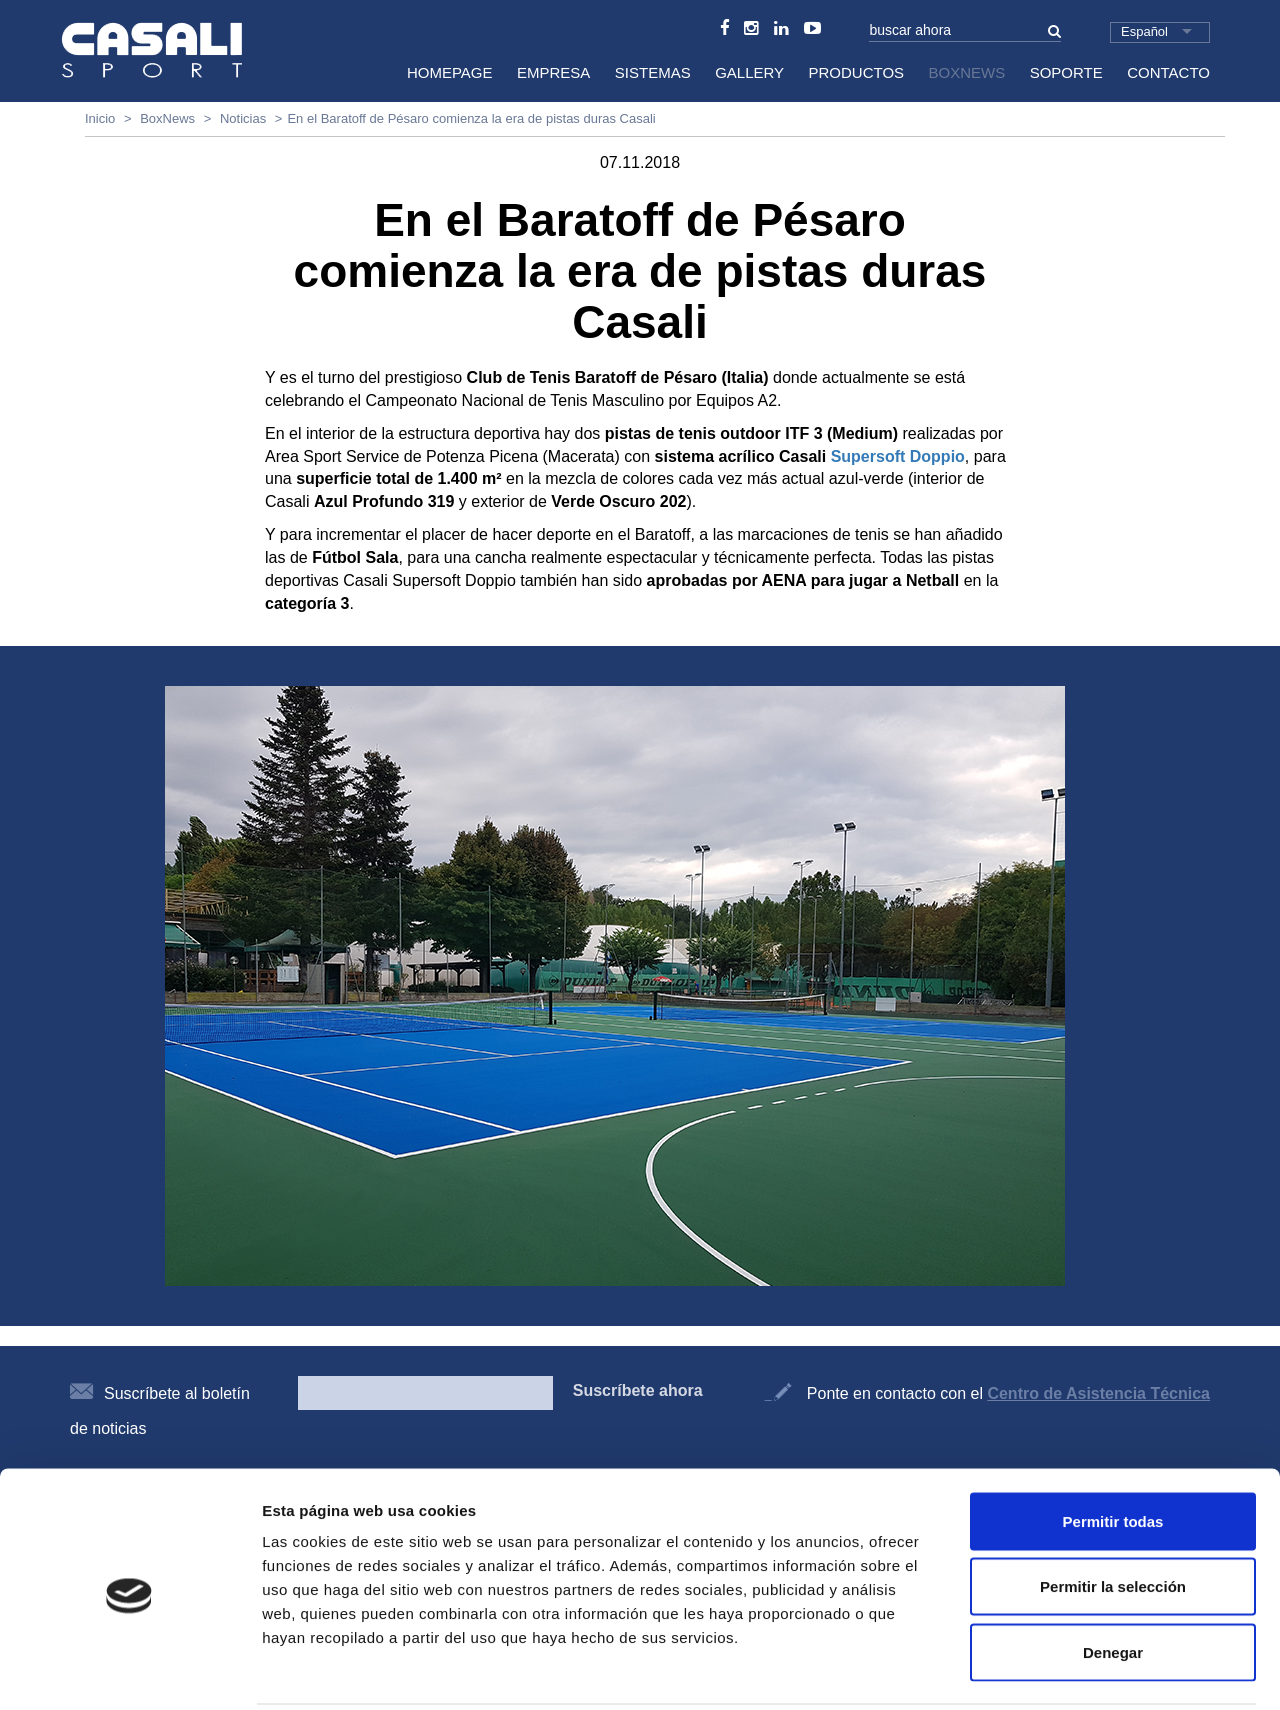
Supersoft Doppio (898, 456)
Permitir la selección (1113, 1513)
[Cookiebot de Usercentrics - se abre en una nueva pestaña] (129, 1671)
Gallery (749, 72)
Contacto (1168, 72)
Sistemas (653, 72)
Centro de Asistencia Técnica (1098, 1393)
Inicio (100, 118)
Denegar (1113, 1578)
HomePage (450, 72)
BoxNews (967, 72)
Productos (857, 72)
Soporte (1066, 72)
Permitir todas (1113, 1447)
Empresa (553, 72)
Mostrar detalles (1082, 1670)
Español (1144, 31)
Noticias (243, 118)
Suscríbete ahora (638, 1390)
